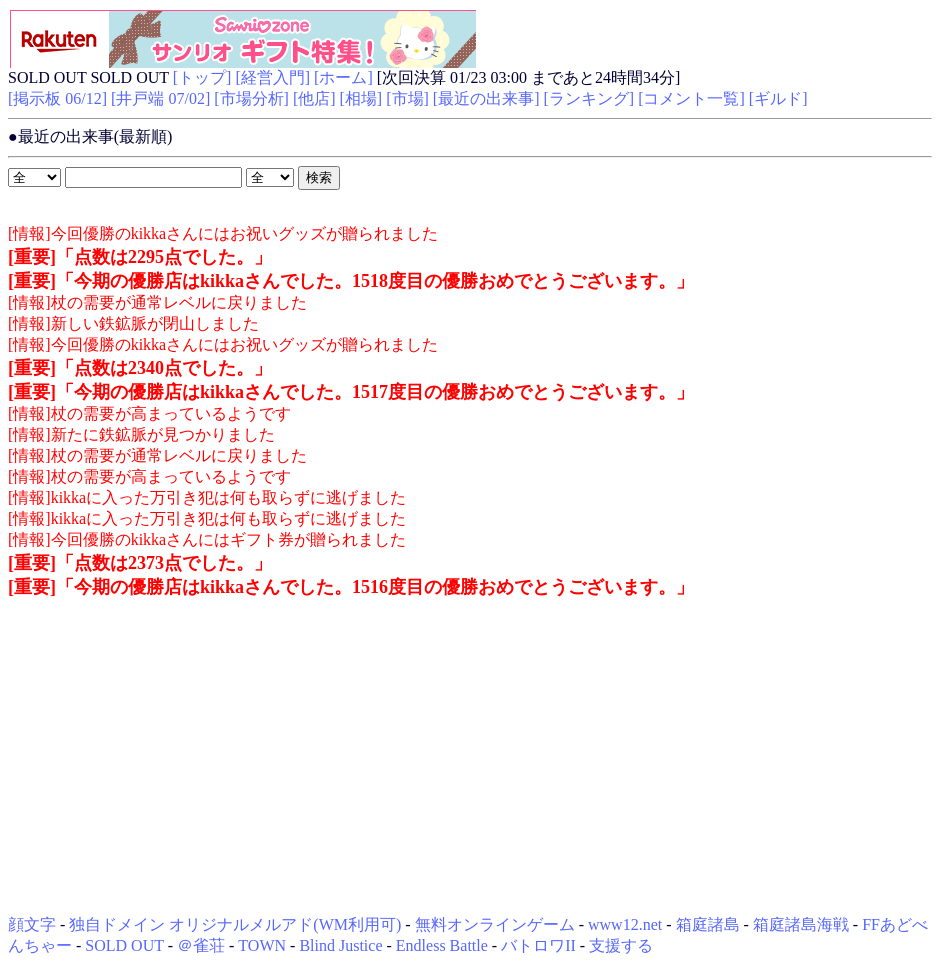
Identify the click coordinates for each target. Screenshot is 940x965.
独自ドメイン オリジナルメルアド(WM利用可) (235, 924)
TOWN (262, 945)
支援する (621, 945)
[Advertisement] (470, 757)
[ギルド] (778, 98)
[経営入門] (272, 77)
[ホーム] (343, 77)
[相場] (361, 98)
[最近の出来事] (486, 98)
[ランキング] (589, 98)
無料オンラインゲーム (495, 924)
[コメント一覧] (691, 98)
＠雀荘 (201, 945)
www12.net (625, 924)
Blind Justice (340, 945)
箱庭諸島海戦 (801, 924)
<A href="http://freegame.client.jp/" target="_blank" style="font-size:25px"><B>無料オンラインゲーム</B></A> (242, 38)
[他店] (314, 98)
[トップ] (202, 77)
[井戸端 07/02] (160, 98)
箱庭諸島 (708, 924)
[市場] (407, 98)
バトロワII (538, 945)
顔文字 (32, 924)
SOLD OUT (124, 945)
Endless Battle (442, 945)
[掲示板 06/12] (57, 98)
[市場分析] (251, 98)
